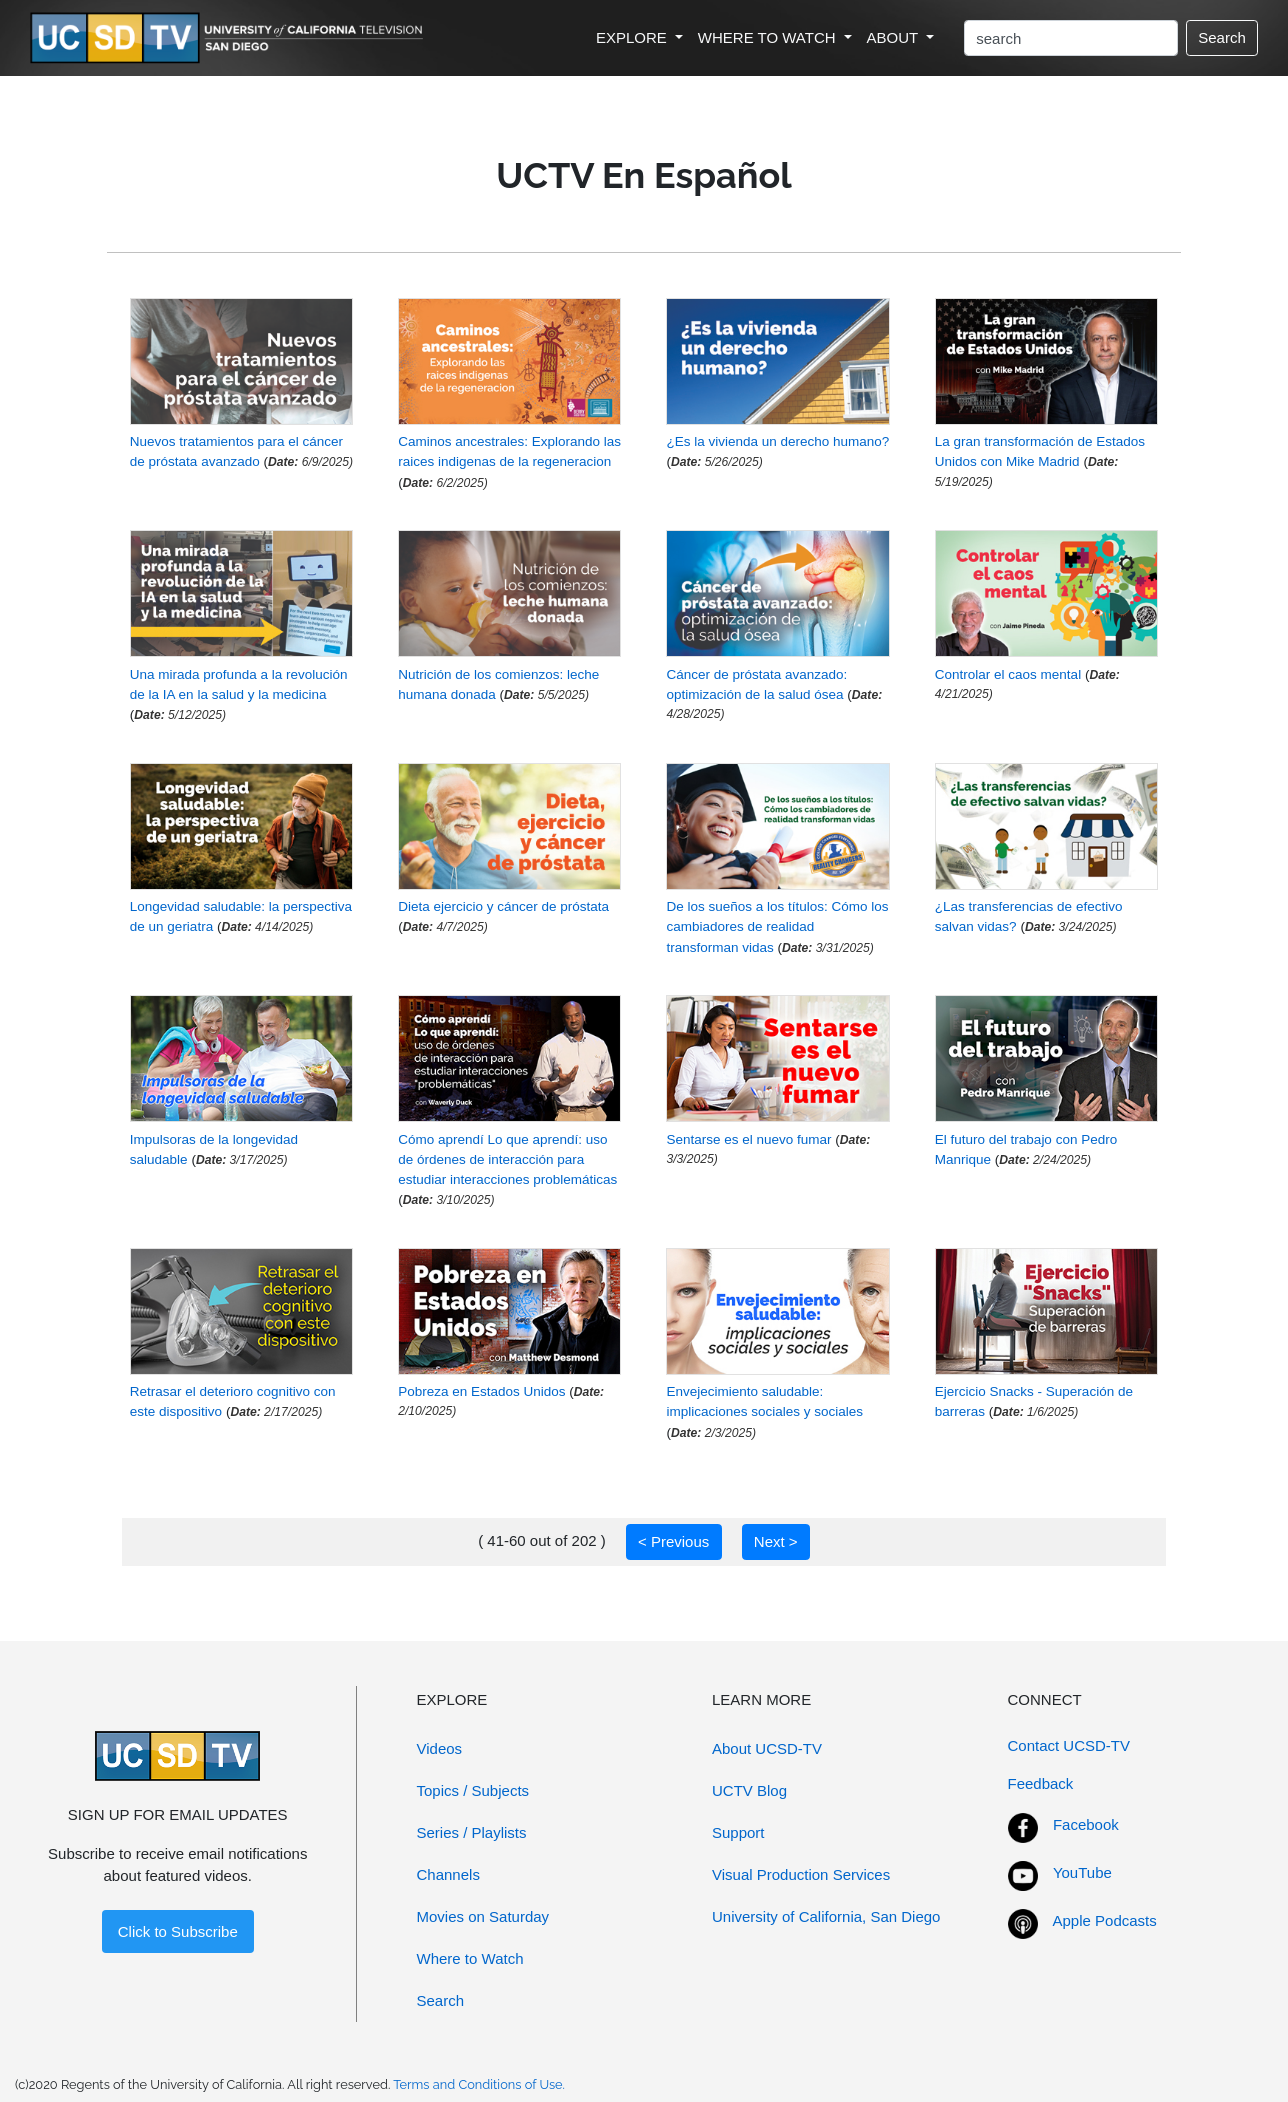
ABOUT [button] (895, 37)
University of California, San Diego (826, 1916)
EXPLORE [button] (633, 37)
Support (738, 1832)
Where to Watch (470, 1958)
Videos (440, 1748)
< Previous (673, 1541)
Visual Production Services (801, 1874)
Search (1222, 37)
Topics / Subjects (473, 1790)
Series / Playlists (472, 1832)
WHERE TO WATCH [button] (769, 37)
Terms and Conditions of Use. (479, 2084)
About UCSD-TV (767, 1748)
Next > (776, 1541)
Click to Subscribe (178, 1931)
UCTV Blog (749, 1790)
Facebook (1086, 1824)
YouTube (1082, 1872)
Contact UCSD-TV (1069, 1745)
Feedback (1041, 1783)
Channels (448, 1874)
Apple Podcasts (1105, 1920)
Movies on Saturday (483, 1916)
